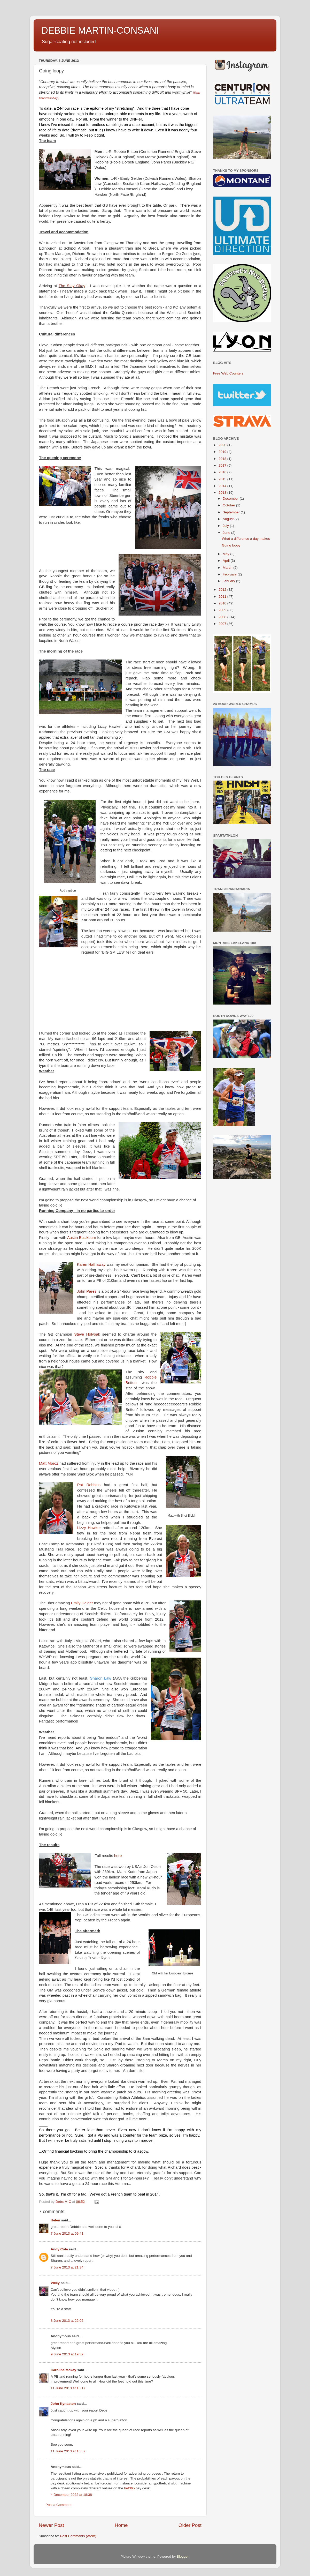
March (228, 568)
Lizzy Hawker (89, 1528)
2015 (223, 479)
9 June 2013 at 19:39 (67, 2354)
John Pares (86, 1291)
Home (121, 2525)
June (227, 533)
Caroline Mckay (63, 2370)
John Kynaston (63, 2404)
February (230, 574)
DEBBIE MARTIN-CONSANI (100, 30)
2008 (223, 617)
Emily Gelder (82, 1603)
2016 (223, 472)
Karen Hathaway (91, 1264)
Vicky (55, 2283)
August (229, 519)
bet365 (129, 2488)
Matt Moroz (48, 1463)
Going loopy (231, 545)
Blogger (183, 2556)
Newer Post (51, 2525)
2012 (223, 589)
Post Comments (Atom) (78, 2536)
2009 (223, 610)
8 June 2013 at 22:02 (67, 2321)
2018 (223, 459)
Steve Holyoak (87, 1334)
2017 (223, 465)
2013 (223, 493)
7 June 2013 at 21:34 (67, 2267)
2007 (223, 624)
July (226, 526)
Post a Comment (58, 2505)
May (226, 554)
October (229, 505)
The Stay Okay (72, 286)
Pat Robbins (90, 1485)
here (118, 1856)
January (229, 581)
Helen (55, 2220)
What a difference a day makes (246, 539)
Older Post (190, 2525)
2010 (223, 603)
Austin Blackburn (81, 1237)
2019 (223, 452)
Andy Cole (59, 2249)
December (231, 498)
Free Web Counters (228, 373)
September (232, 512)
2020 (223, 445)
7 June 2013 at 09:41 (67, 2233)
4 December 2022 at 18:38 (71, 2495)
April (227, 561)
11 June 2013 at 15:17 (68, 2388)
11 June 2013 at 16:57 (68, 2451)
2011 (223, 596)
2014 (223, 486)
